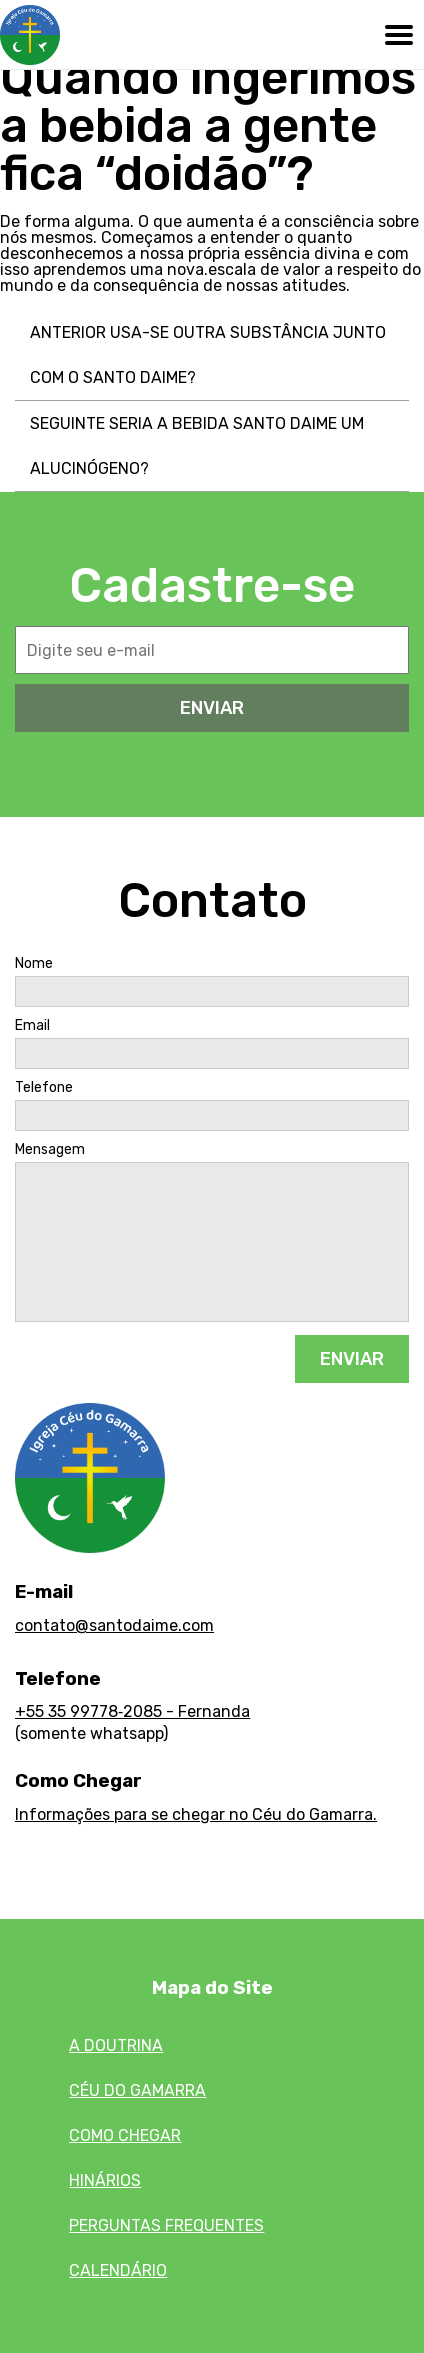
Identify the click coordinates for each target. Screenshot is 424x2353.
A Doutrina (116, 2045)
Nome (34, 964)
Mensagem (50, 1150)
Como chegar (125, 2135)
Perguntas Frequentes (166, 2225)
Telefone (44, 1088)
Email (32, 1026)
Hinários (105, 2180)
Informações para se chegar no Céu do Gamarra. (196, 1814)
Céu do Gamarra (137, 2090)
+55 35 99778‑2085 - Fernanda (132, 1711)
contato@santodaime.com (114, 1625)
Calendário (118, 2270)
